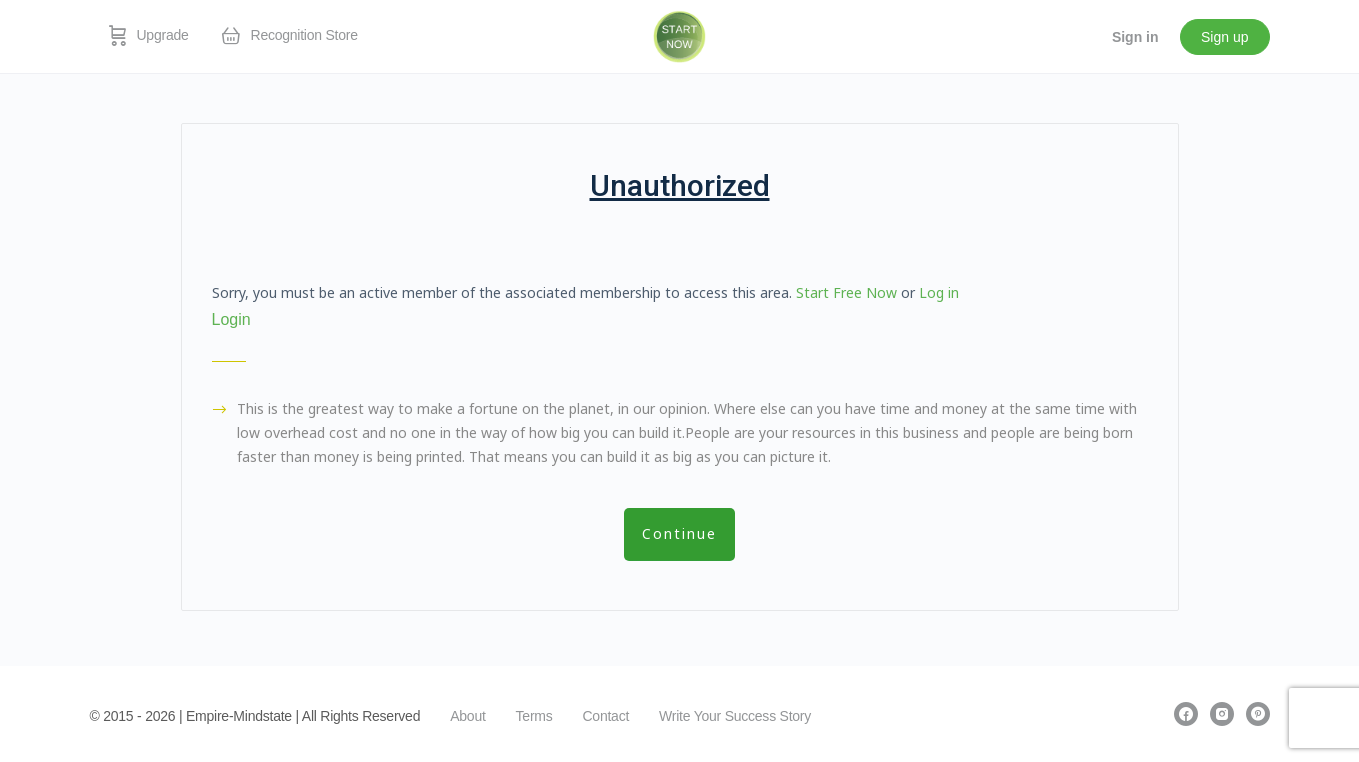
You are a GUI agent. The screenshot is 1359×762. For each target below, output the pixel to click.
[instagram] (1222, 714)
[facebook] (1186, 714)
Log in (939, 292)
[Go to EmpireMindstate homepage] (679, 35)
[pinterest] (1258, 714)
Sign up (1224, 37)
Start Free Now (846, 292)
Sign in (1135, 37)
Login (231, 319)
